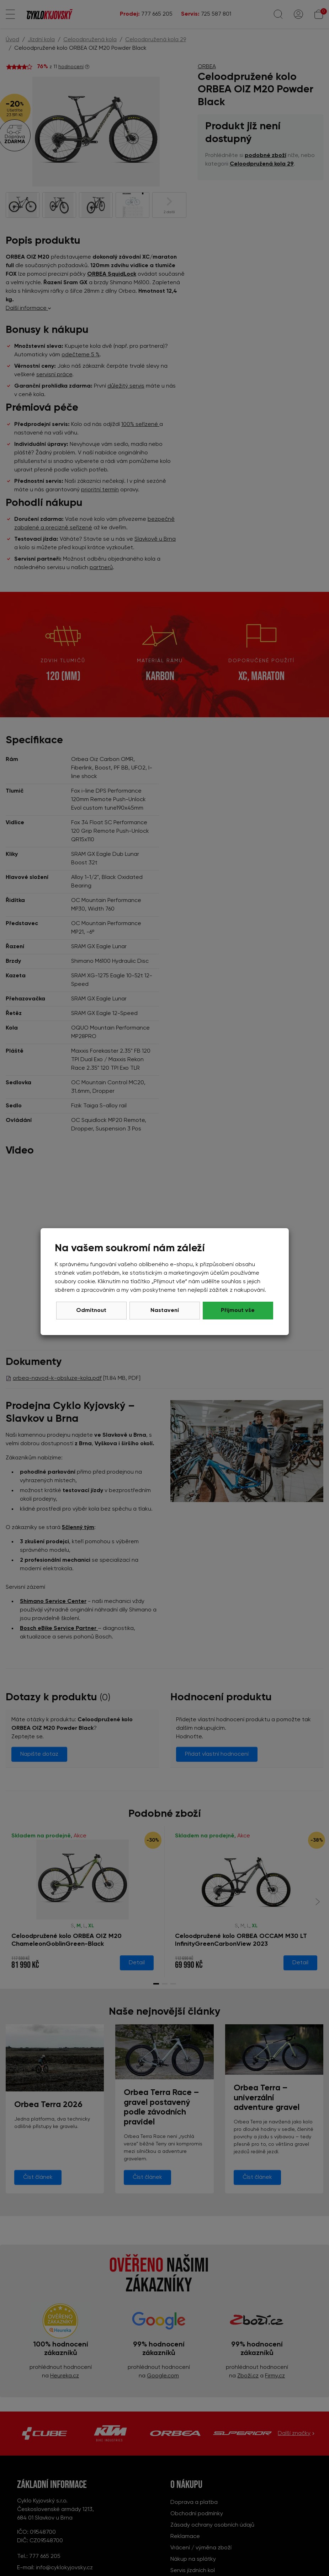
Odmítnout (91, 1310)
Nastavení (164, 1310)
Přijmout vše (238, 1310)
